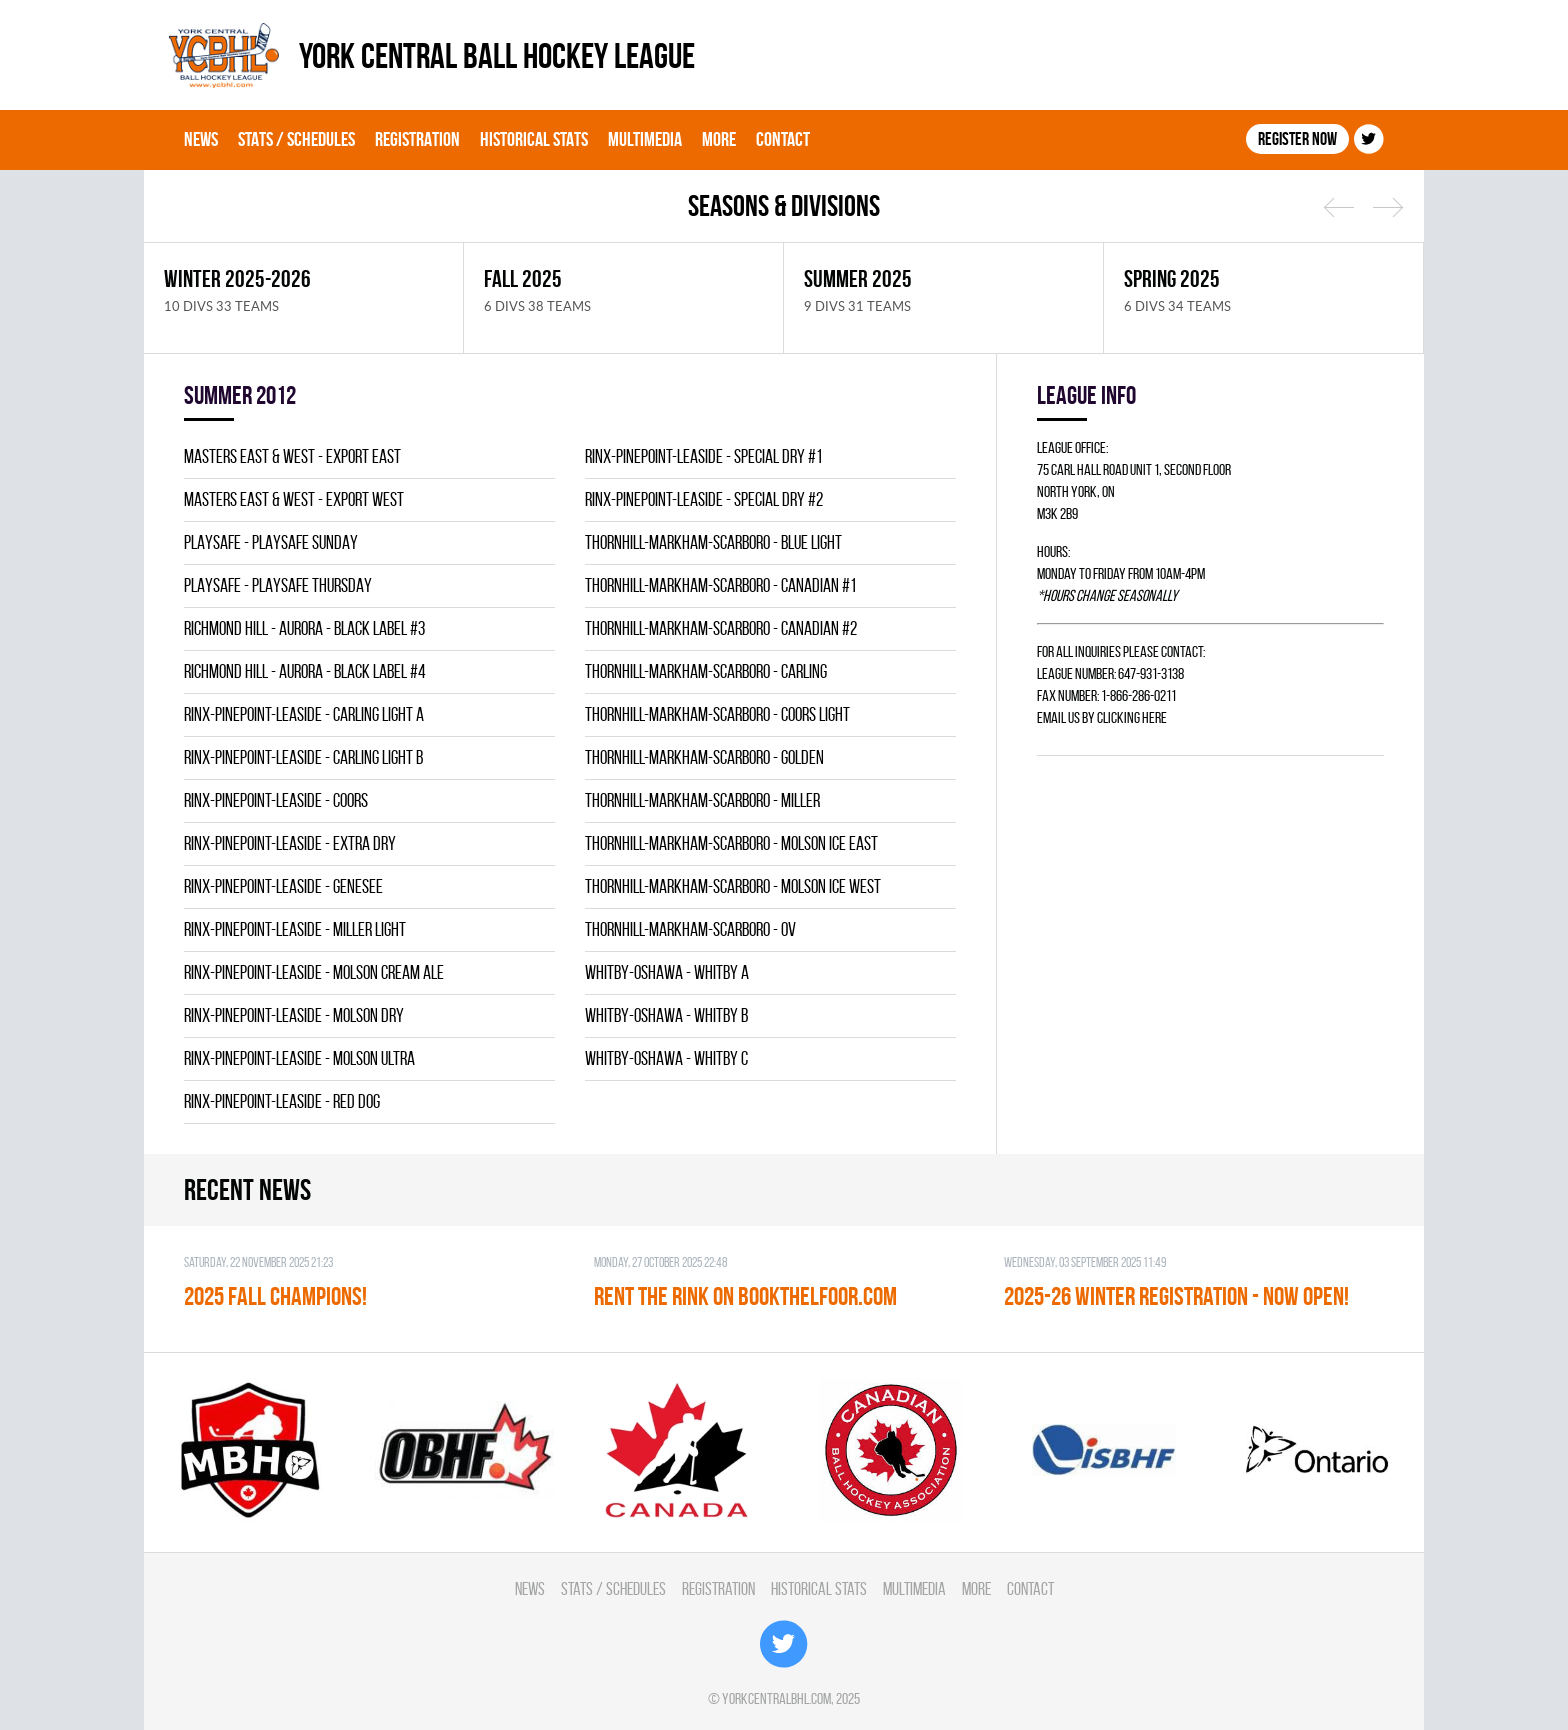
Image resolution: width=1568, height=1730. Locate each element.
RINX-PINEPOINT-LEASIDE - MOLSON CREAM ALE (314, 972)
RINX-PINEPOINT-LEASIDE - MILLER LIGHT (295, 929)
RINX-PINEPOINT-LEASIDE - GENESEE (283, 886)
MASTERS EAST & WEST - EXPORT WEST (294, 499)
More (719, 139)
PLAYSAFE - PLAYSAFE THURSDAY (278, 585)
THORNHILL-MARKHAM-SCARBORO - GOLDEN (704, 757)
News (201, 139)
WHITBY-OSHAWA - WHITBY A (667, 972)
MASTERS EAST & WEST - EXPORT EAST (292, 456)
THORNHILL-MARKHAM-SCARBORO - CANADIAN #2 (721, 628)
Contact (783, 139)
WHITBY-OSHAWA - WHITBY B (666, 1015)
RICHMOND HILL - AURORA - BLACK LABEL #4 (305, 671)
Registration (417, 139)
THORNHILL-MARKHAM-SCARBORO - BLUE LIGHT (713, 542)
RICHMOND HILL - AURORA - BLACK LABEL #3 (304, 628)
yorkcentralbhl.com (776, 1698)
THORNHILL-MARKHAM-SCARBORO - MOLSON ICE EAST (731, 843)
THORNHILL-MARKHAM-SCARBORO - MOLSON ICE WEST (733, 886)
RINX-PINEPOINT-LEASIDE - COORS (276, 800)
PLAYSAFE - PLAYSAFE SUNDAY (271, 542)
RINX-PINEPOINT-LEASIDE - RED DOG (282, 1101)
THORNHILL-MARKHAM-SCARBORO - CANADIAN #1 (720, 585)
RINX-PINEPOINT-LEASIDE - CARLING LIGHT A (304, 714)
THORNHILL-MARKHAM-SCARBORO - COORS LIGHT (717, 714)
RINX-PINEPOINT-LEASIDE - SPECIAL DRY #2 (704, 499)
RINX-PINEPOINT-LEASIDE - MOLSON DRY (294, 1015)
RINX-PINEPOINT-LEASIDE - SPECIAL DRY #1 (703, 456)
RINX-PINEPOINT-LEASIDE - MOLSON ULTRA (299, 1058)
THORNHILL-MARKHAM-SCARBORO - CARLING (706, 671)
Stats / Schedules (296, 139)
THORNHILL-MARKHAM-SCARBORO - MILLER (702, 800)
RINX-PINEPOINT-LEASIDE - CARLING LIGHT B (303, 757)
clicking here (1132, 717)
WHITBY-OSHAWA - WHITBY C (666, 1058)
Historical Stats (534, 139)
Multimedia (645, 139)
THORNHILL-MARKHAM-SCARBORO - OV (690, 929)
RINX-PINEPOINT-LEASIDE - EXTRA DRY (290, 843)
